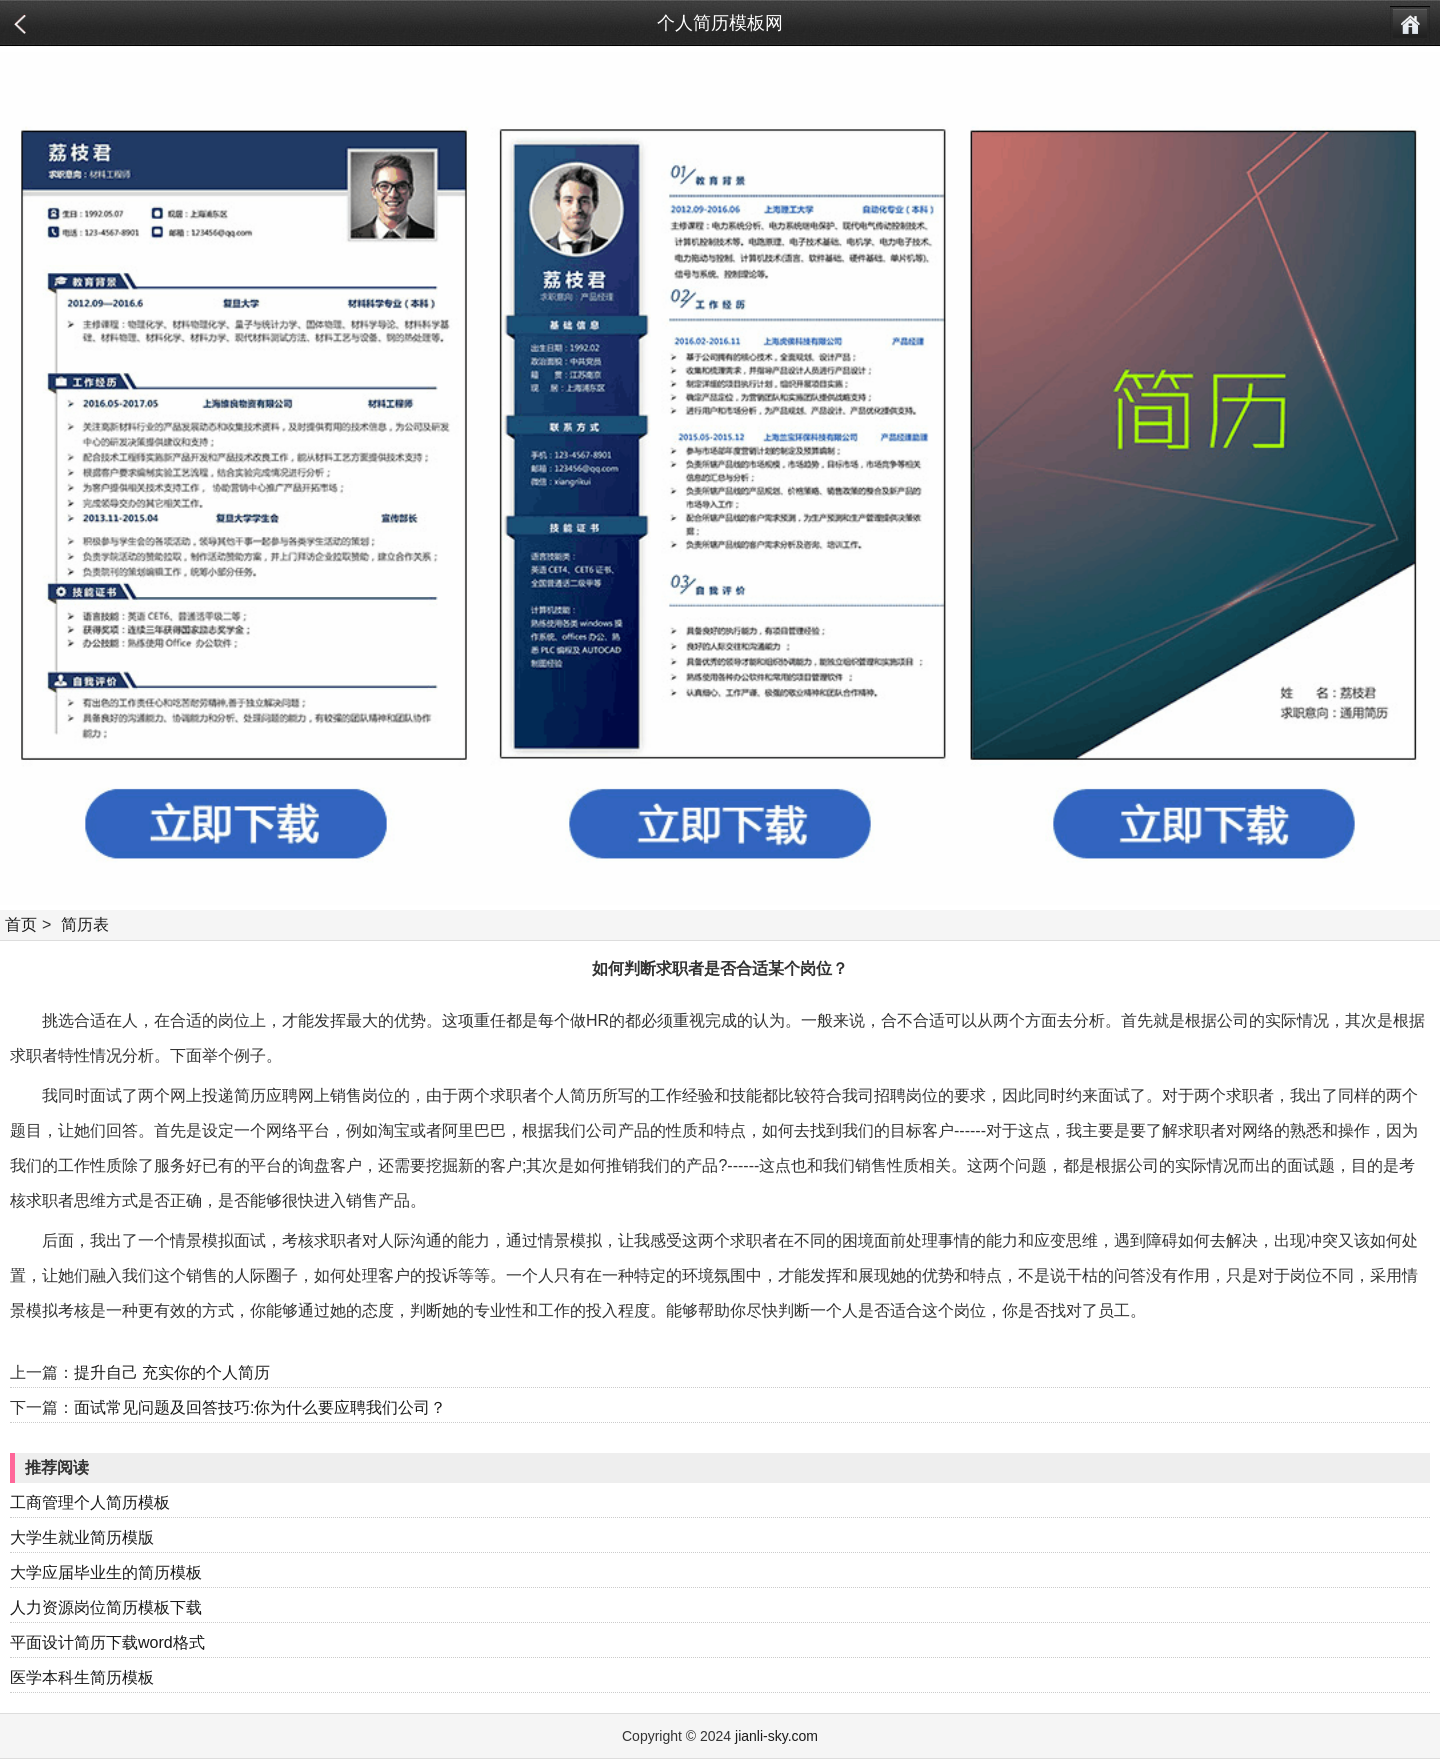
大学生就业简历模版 (82, 1537)
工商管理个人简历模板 (90, 1502)
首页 (21, 924)
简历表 (85, 924)
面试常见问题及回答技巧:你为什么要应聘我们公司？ (260, 1407)
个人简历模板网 (720, 23)
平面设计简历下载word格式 (107, 1642)
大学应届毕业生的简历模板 (106, 1572)
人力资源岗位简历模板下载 (106, 1607)
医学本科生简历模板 (82, 1677)
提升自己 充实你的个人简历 (172, 1372)
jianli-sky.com (776, 1736)
